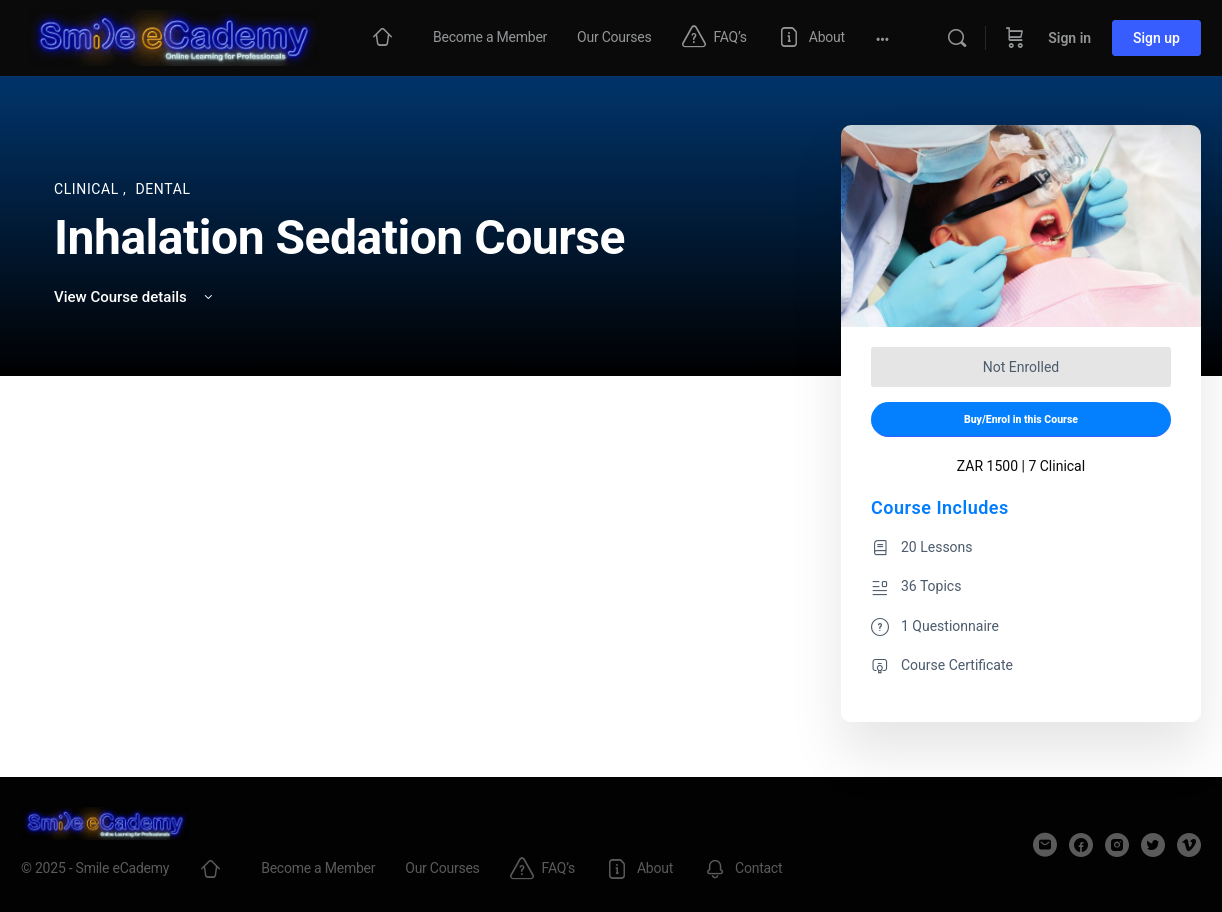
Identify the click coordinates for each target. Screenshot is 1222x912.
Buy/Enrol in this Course (1021, 419)
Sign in (1069, 38)
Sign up (1156, 38)
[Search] (957, 38)
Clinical (88, 189)
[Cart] (1015, 38)
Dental (162, 189)
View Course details (135, 297)
